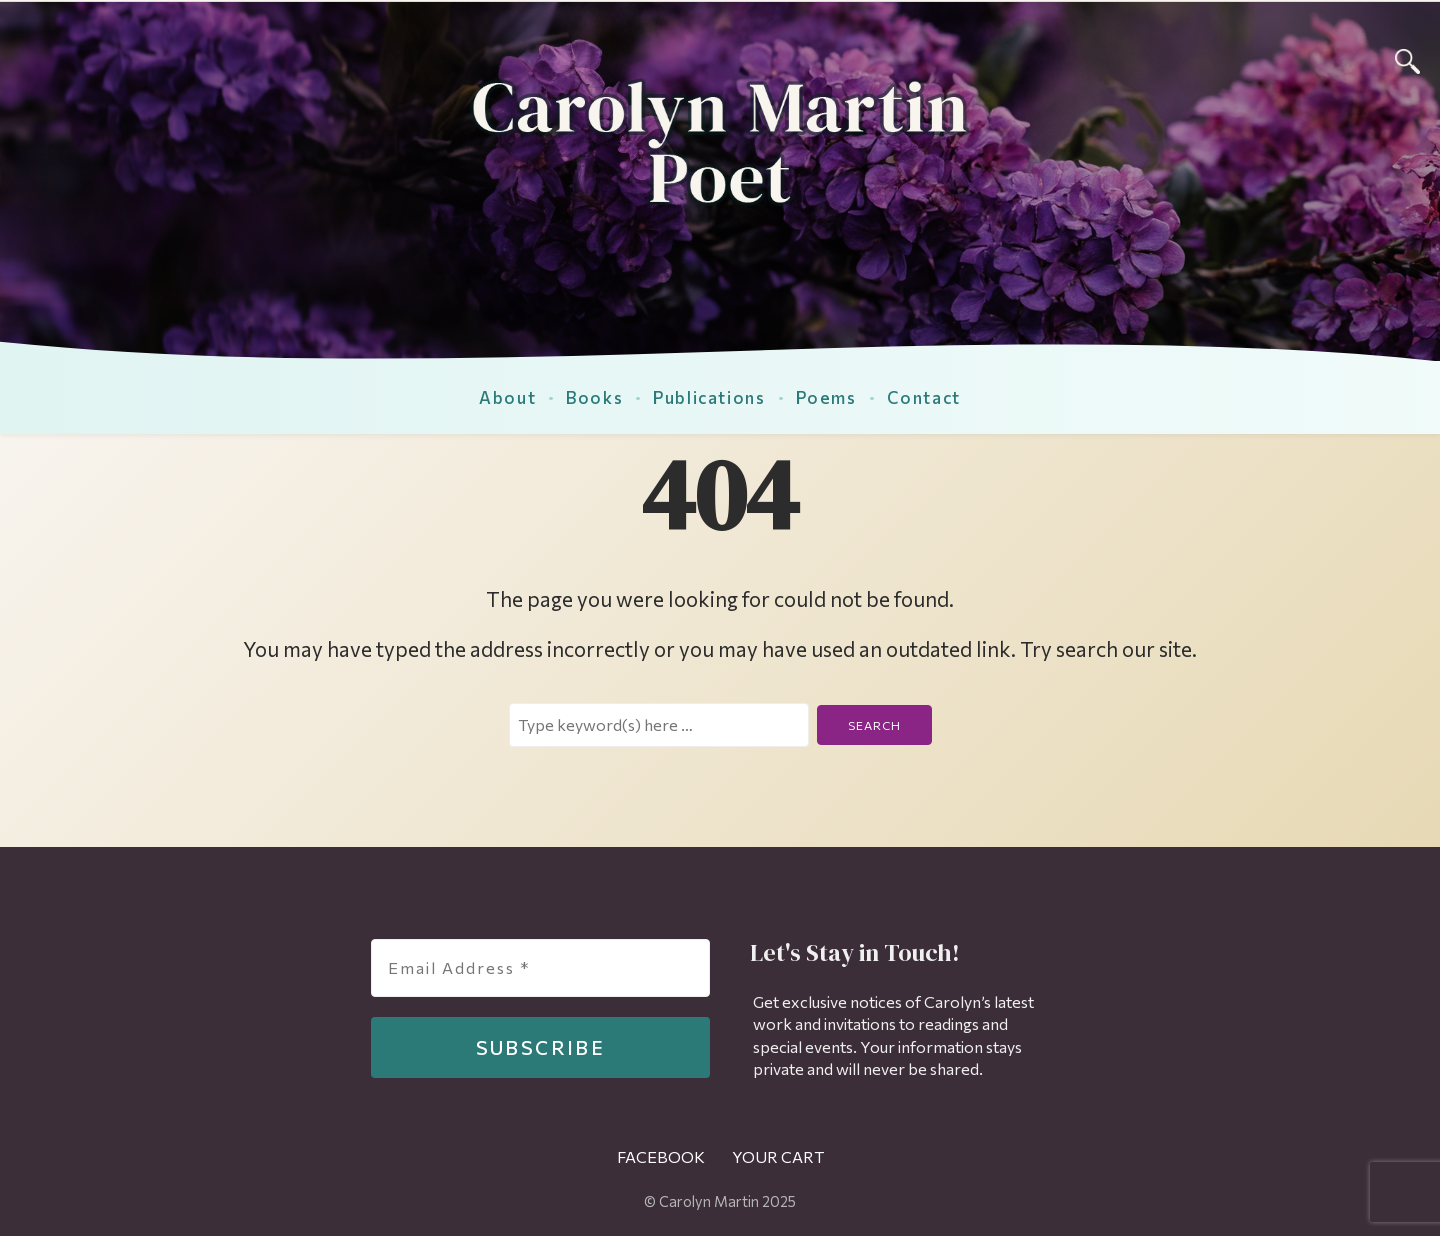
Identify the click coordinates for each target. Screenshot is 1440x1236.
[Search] (1407, 58)
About (507, 397)
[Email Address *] (540, 968)
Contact (924, 397)
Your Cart (778, 1156)
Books (594, 397)
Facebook (661, 1156)
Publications (709, 397)
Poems (826, 397)
